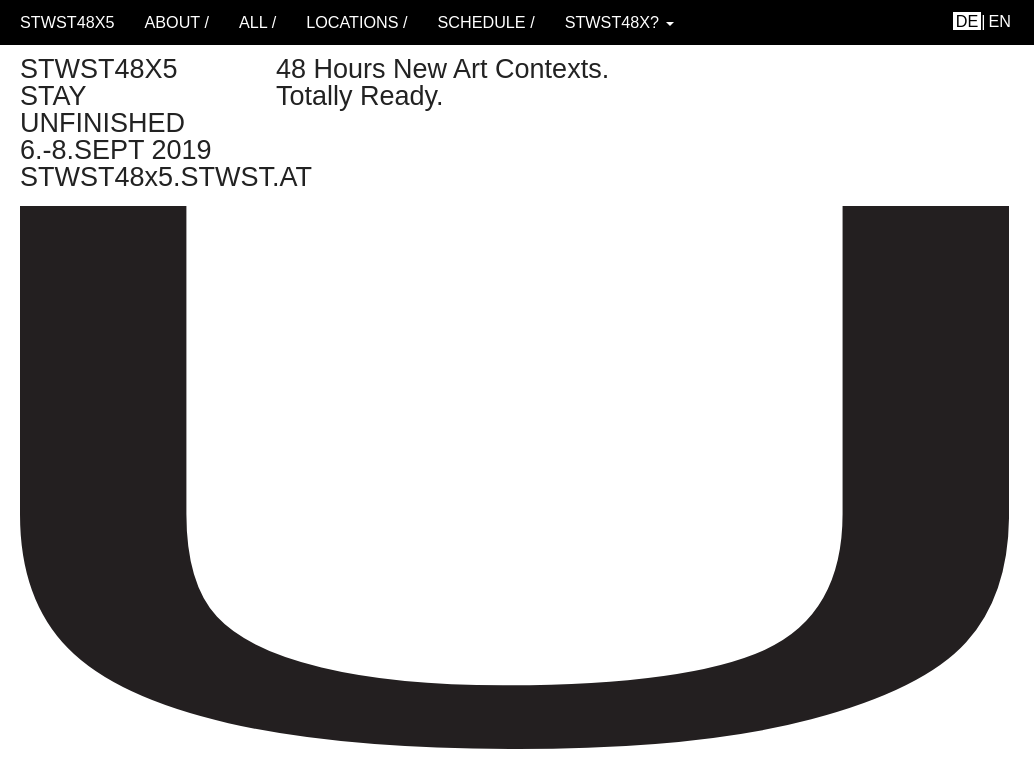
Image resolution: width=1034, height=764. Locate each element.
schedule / (485, 22)
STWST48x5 (67, 22)
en (1000, 21)
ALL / (257, 22)
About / (176, 22)
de (967, 21)
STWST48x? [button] (619, 22)
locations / (356, 22)
